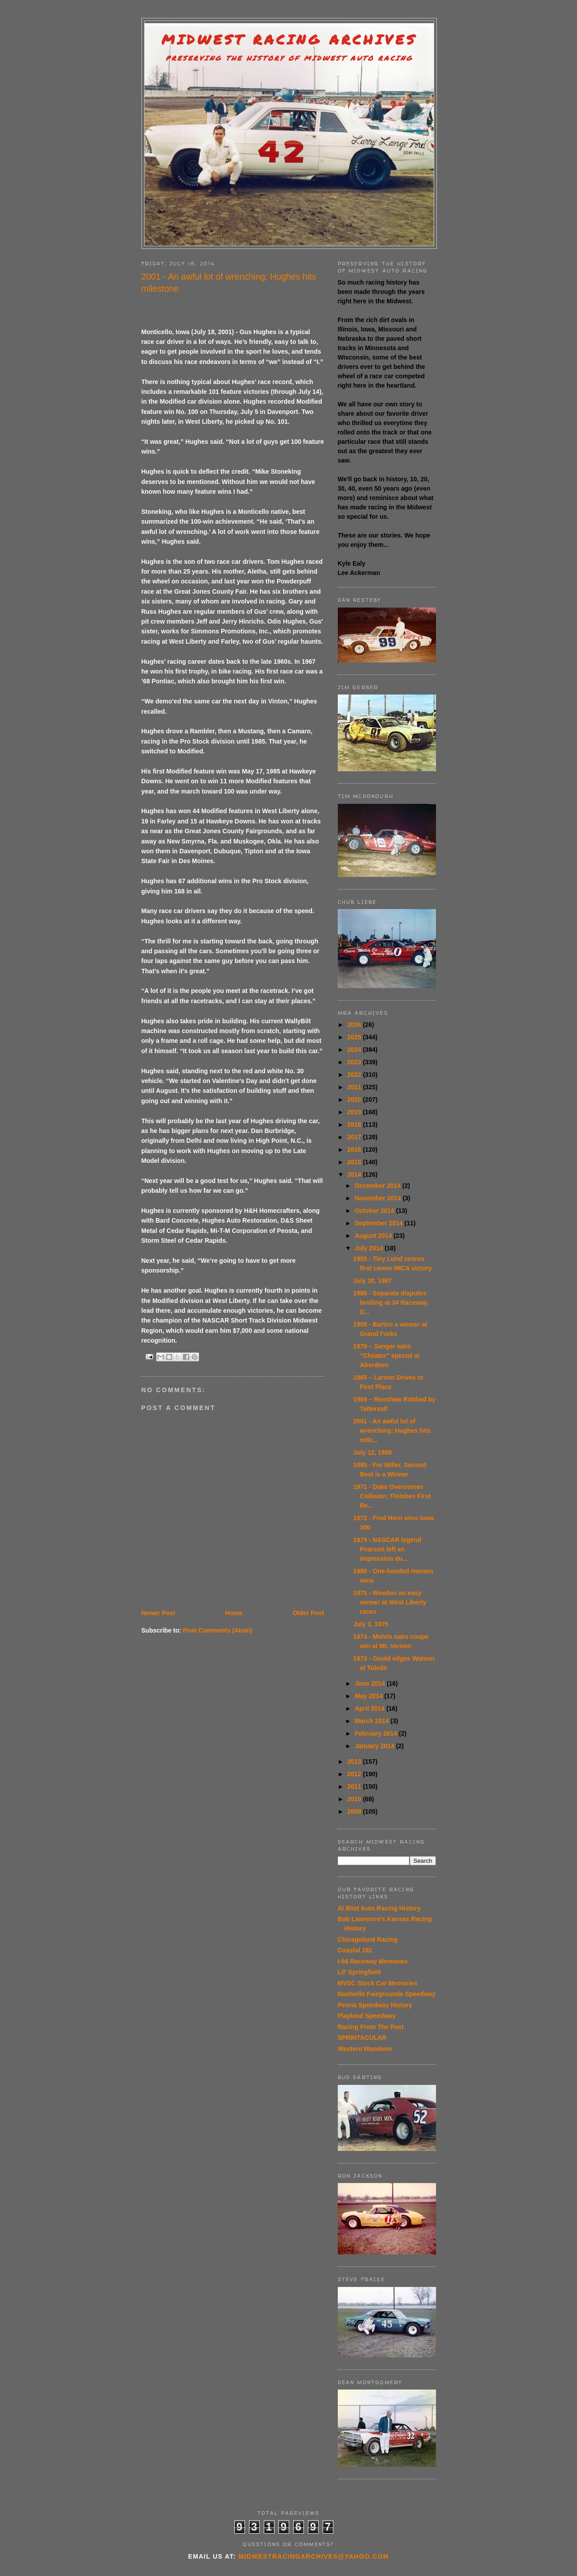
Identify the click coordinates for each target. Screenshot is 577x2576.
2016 (355, 1149)
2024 (355, 1049)
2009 (355, 1811)
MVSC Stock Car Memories (378, 1983)
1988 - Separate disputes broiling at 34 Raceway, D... (390, 1302)
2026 (355, 1024)
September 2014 (379, 1223)
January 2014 (375, 1745)
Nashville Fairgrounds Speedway (387, 1993)
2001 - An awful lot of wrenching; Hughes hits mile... (392, 1430)
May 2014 (369, 1695)
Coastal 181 (355, 1950)
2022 (355, 1074)
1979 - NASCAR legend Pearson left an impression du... (387, 1549)
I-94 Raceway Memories (373, 1961)
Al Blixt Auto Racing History (379, 1908)
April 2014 (370, 1708)
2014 (355, 1174)
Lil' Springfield (359, 1972)
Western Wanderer (365, 2048)
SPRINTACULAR (362, 2037)
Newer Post (158, 1613)
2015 (355, 1162)
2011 (355, 1786)
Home (234, 1613)
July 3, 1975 (370, 1624)
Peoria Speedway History (375, 2005)
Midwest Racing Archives (289, 39)
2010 (355, 1799)
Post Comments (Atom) (218, 1630)
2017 (355, 1137)
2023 (355, 1062)
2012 (355, 1774)
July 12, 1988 (372, 1452)
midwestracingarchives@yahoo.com (313, 2556)
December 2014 (379, 1185)
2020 (355, 1099)
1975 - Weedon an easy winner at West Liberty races (389, 1602)
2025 (355, 1037)
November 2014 (379, 1198)
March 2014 (372, 1720)
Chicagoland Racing (368, 1939)
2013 (355, 1761)
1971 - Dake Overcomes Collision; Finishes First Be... (392, 1496)
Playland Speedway (367, 2015)
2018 (355, 1124)
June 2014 (371, 1683)
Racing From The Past (371, 2026)
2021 (355, 1087)
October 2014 (375, 1210)
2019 (355, 1112)
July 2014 (370, 1248)
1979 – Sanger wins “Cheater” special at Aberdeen (386, 1356)
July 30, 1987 (372, 1280)
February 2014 (377, 1733)
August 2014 (374, 1235)
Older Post (308, 1613)
